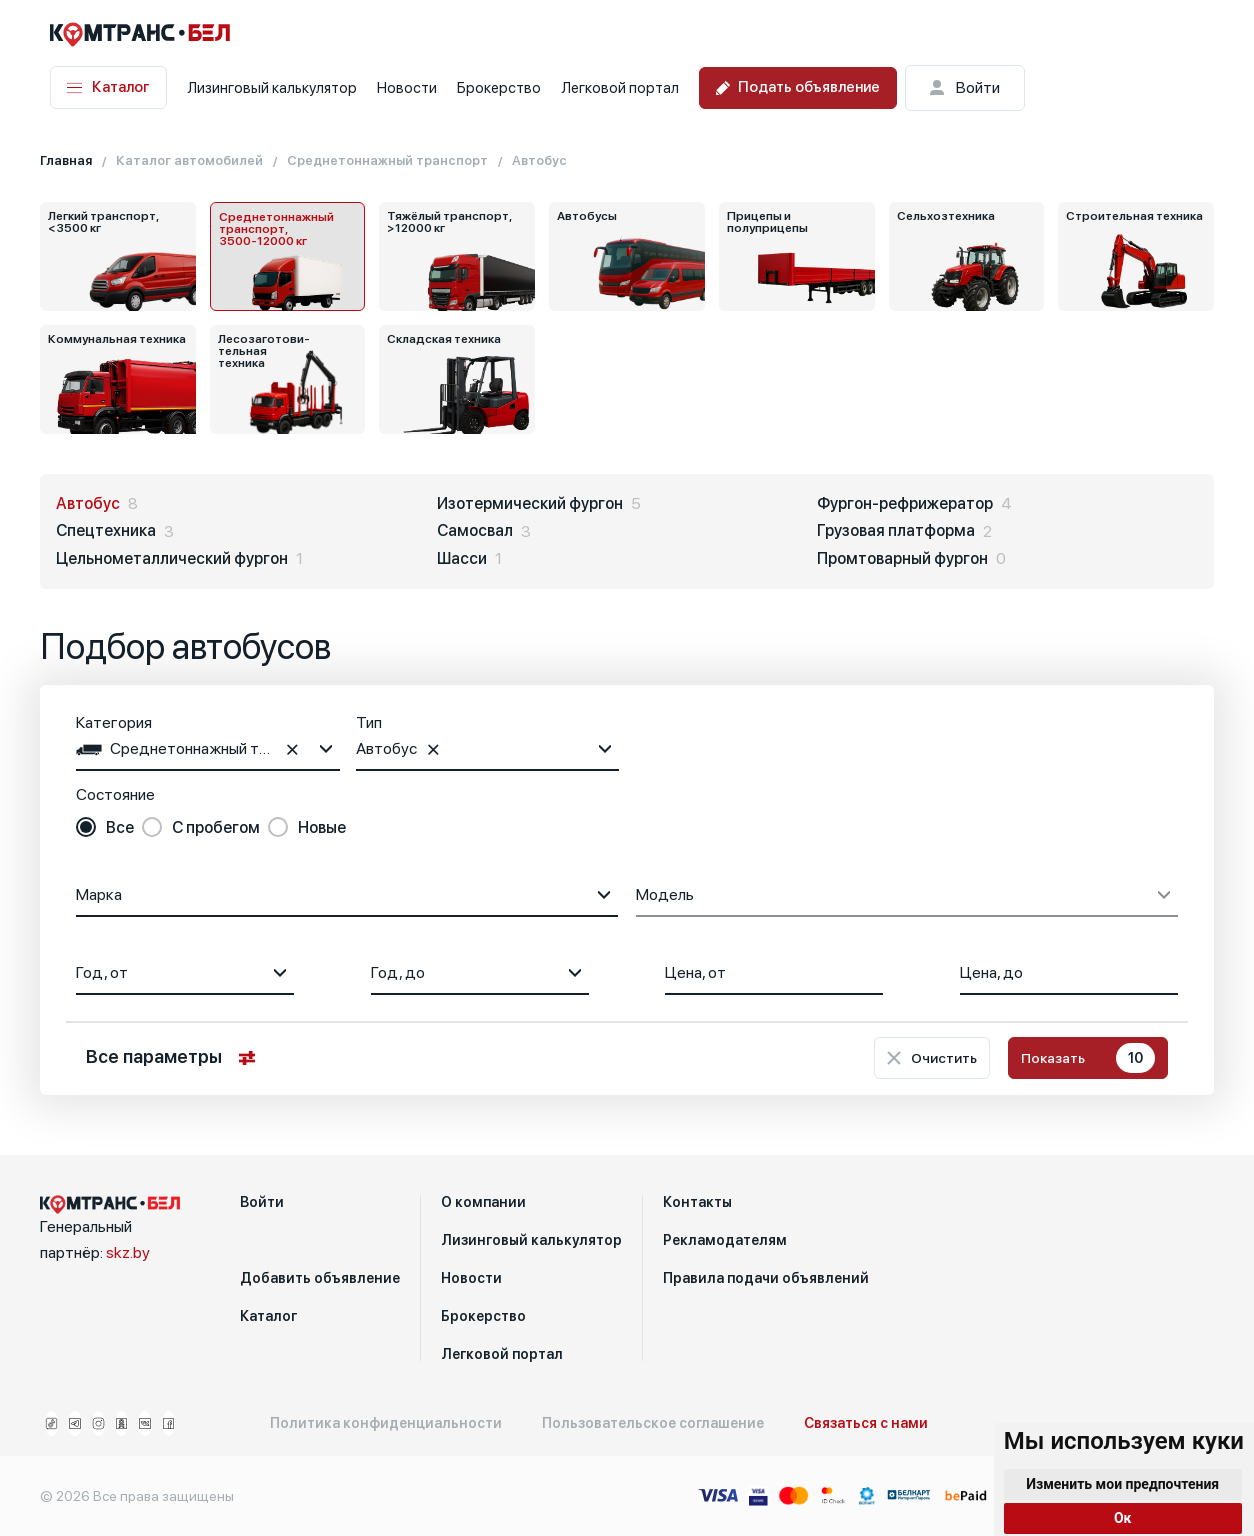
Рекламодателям (725, 1240)
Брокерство (499, 88)
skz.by (128, 1252)
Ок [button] (1123, 1518)
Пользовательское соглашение (653, 1423)
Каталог (108, 87)
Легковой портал (620, 88)
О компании (483, 1202)
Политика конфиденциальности (386, 1423)
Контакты (697, 1202)
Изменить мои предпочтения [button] (1122, 1484)
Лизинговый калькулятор (272, 88)
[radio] (105, 828)
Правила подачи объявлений (766, 1278)
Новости (407, 88)
